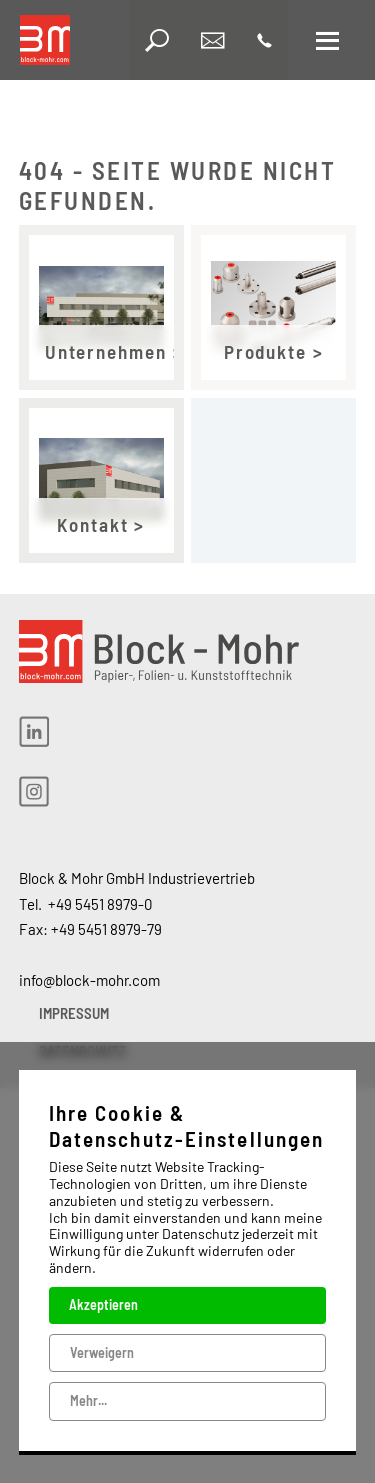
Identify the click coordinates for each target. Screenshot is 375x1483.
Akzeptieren (103, 1304)
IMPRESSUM (74, 1013)
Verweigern (102, 1351)
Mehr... (88, 1400)
